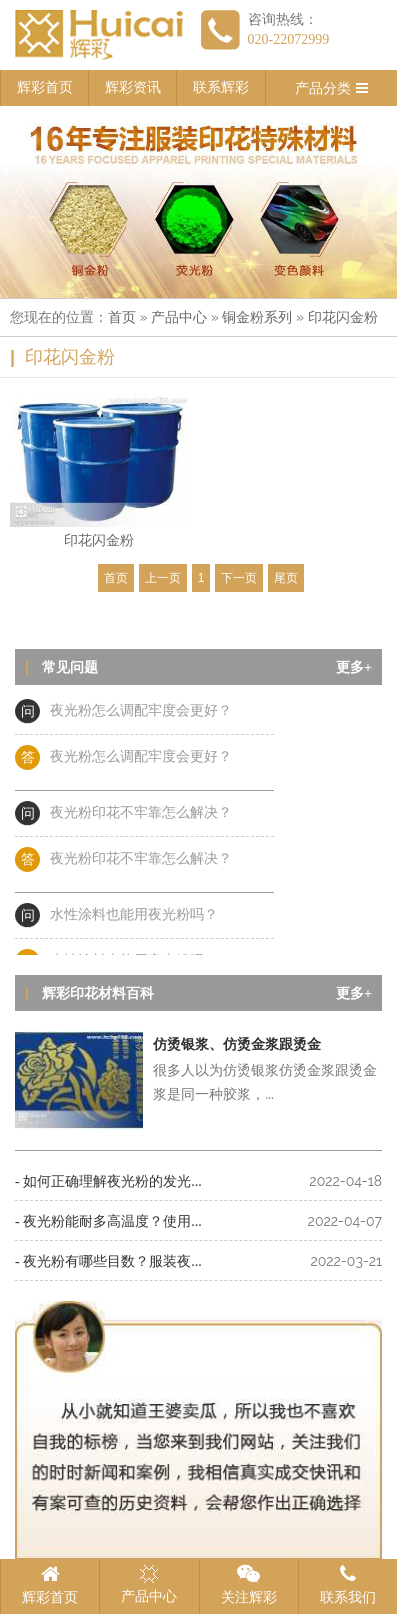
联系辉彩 (221, 87)
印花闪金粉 (343, 317)
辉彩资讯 (133, 87)
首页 (122, 317)
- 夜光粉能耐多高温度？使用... (108, 1221)
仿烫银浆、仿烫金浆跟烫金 (237, 1044)
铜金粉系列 (257, 317)
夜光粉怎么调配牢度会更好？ (141, 713)
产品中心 (179, 317)
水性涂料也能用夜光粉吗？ (134, 917)
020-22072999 (289, 39)
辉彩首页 (45, 87)
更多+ (354, 667)
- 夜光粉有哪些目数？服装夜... (108, 1261)
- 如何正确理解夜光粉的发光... (108, 1181)
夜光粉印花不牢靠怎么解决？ (141, 815)
